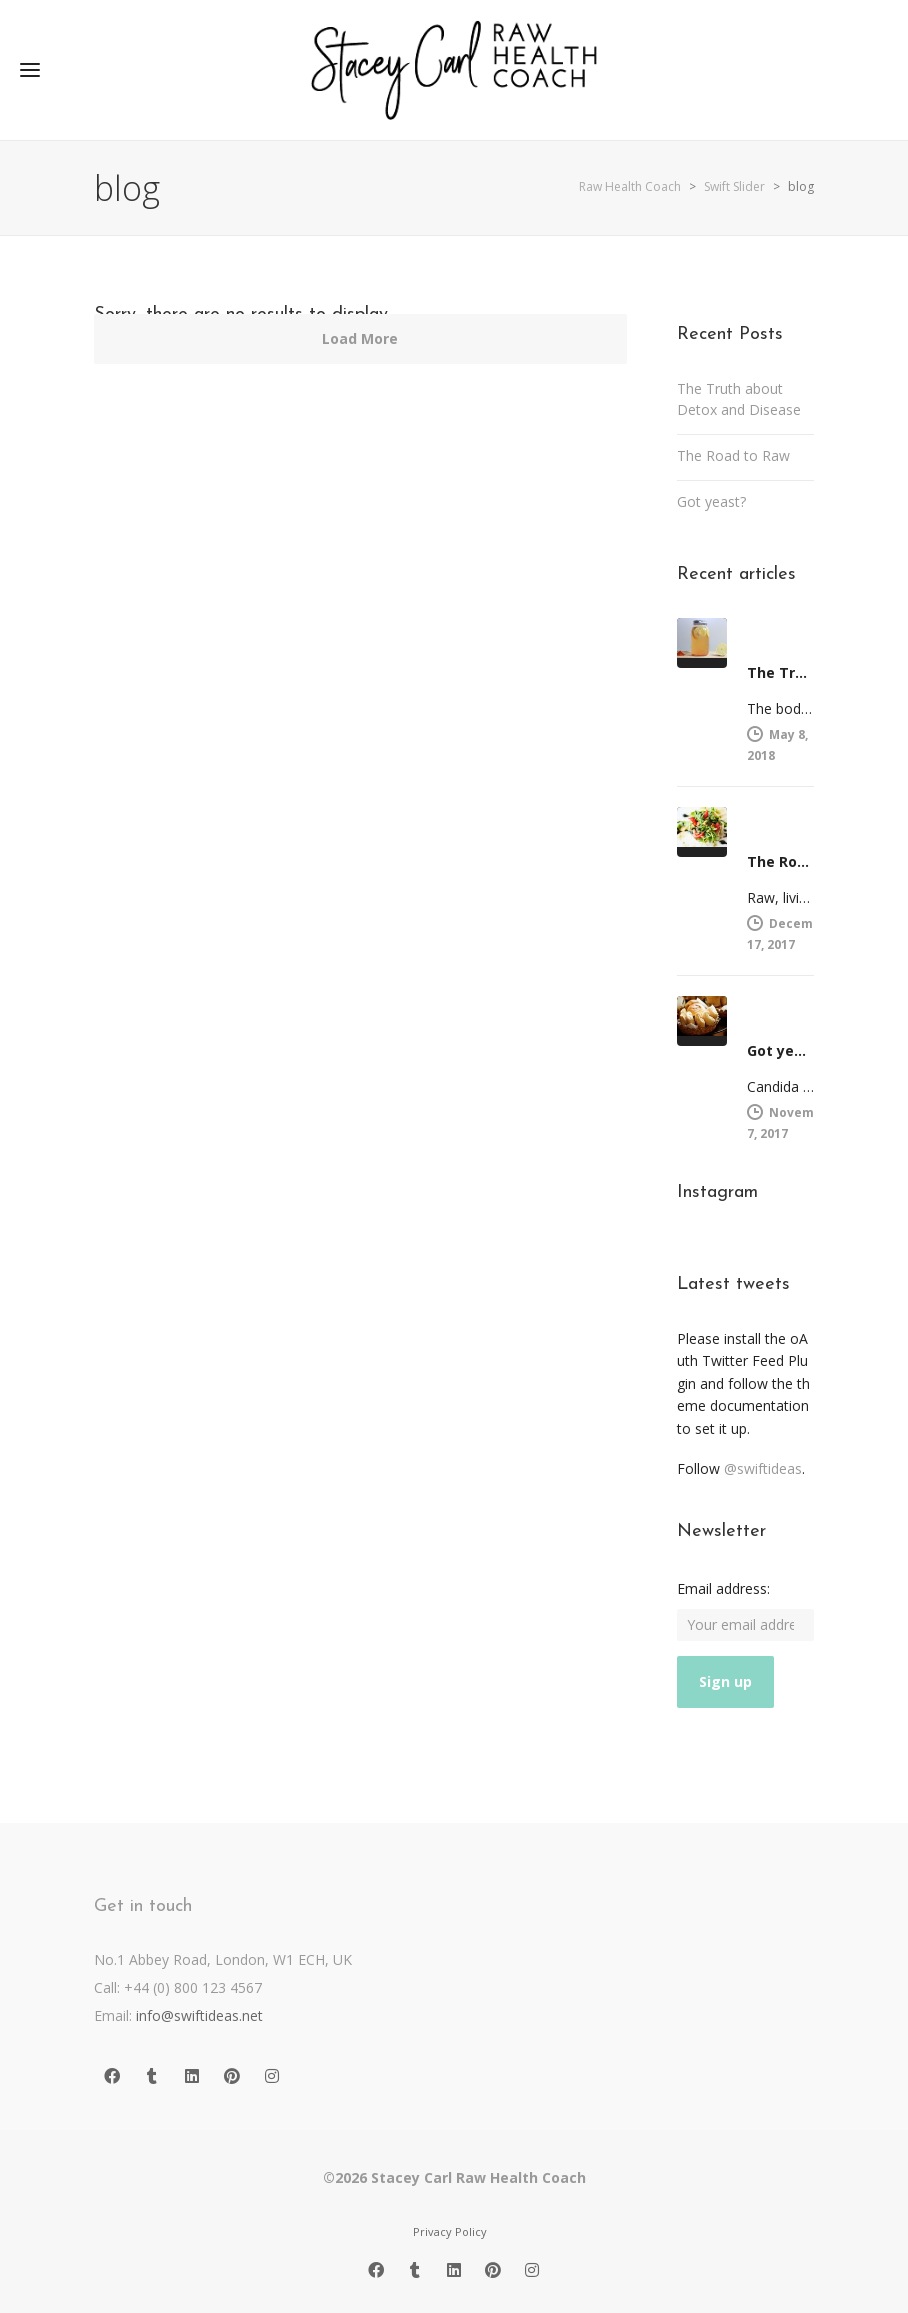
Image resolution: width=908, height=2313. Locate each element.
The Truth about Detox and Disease (739, 399)
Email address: (723, 1588)
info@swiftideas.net (199, 2015)
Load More (360, 338)
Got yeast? (711, 501)
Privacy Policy (450, 2231)
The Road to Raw (733, 455)
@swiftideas (763, 1468)
